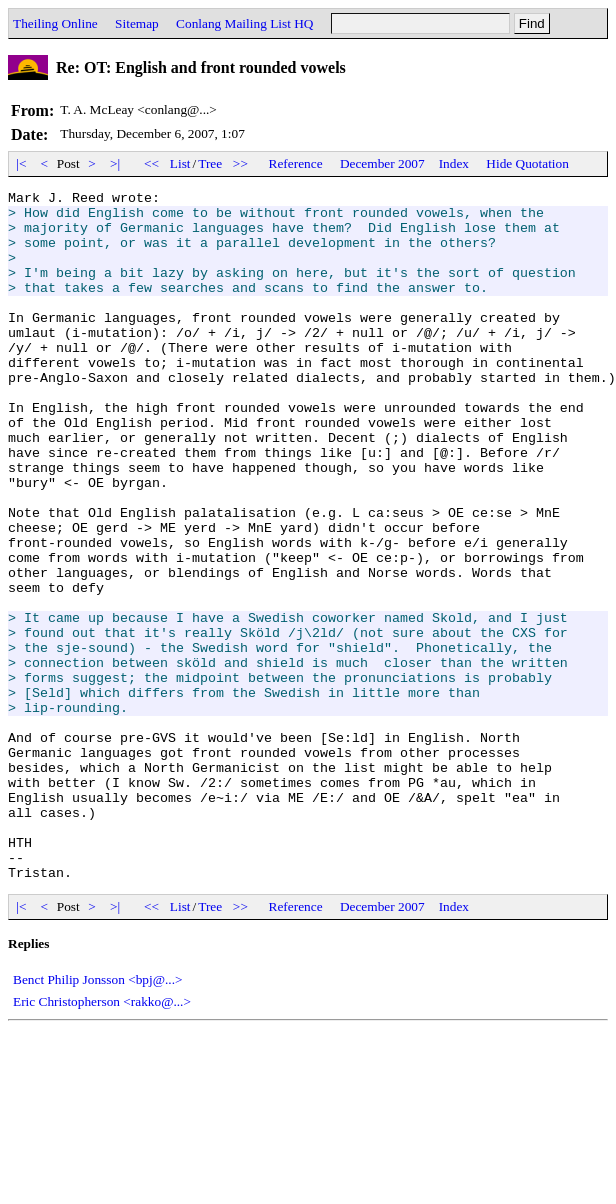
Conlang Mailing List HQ (244, 23)
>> (241, 163)
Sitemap (137, 23)
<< (152, 163)
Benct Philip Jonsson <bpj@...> (98, 1117)
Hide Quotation (527, 163)
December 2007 (382, 163)
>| (115, 163)
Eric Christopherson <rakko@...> (102, 1139)
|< (21, 163)
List (180, 163)
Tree (210, 163)
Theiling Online (55, 23)
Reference (296, 163)
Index (454, 163)
